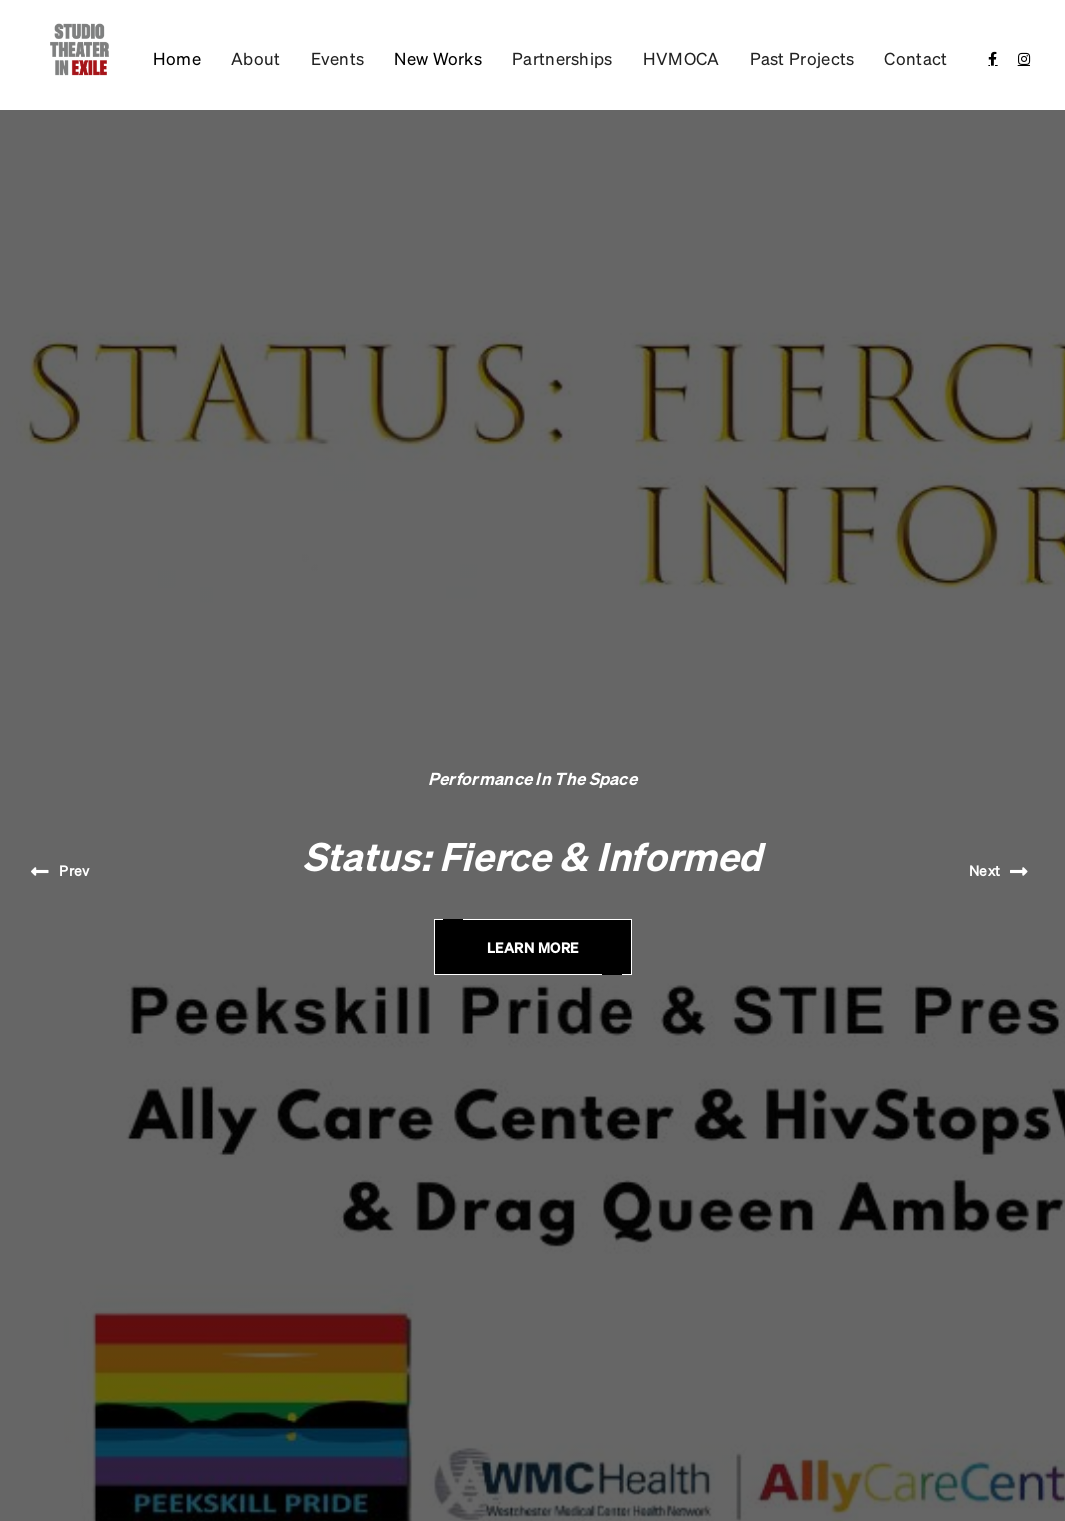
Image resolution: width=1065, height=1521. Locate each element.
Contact (915, 58)
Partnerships (562, 58)
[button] (438, 58)
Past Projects (802, 58)
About (256, 58)
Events (338, 58)
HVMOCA (681, 58)
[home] (76, 50)
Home (177, 58)
